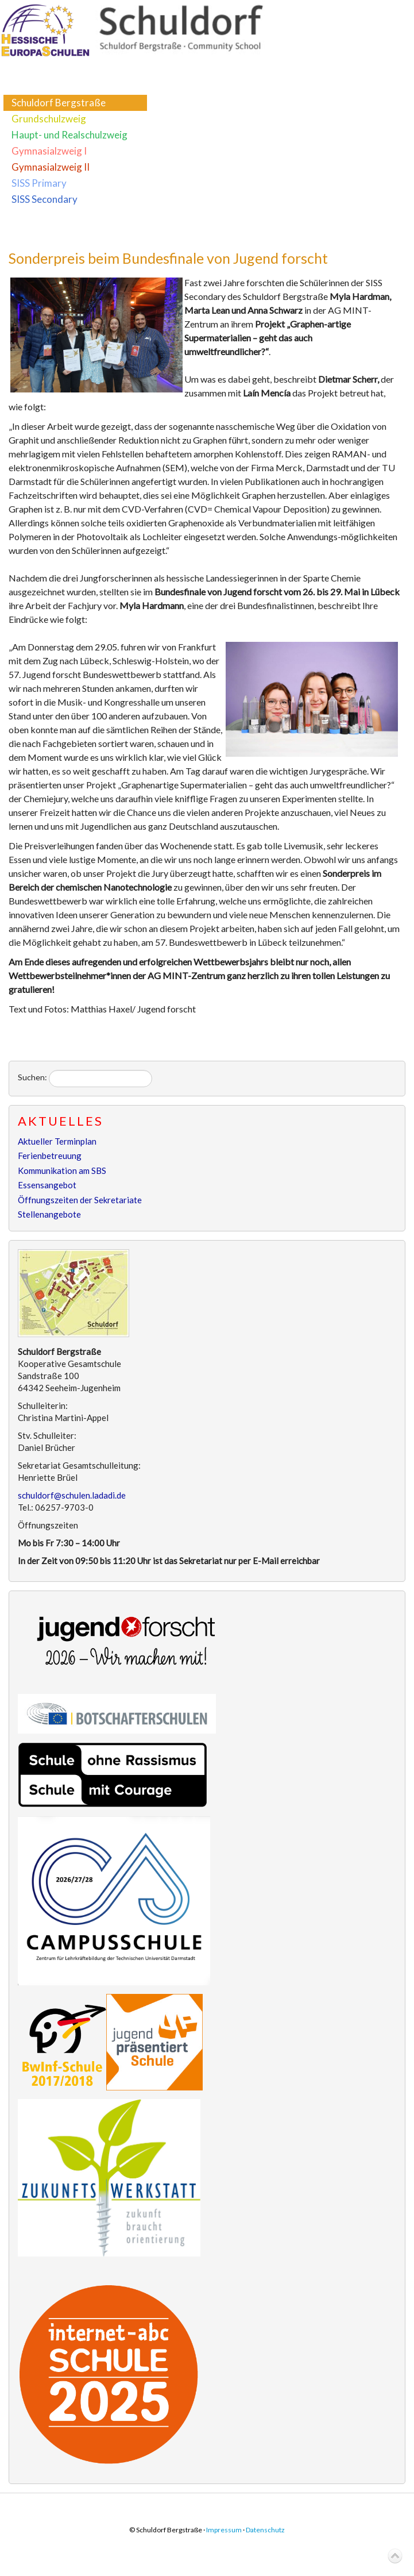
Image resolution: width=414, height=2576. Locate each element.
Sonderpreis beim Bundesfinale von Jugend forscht (168, 258)
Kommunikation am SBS (62, 1170)
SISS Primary (39, 183)
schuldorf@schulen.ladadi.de (72, 1495)
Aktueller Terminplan (57, 1141)
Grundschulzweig (48, 119)
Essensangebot (47, 1185)
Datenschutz (265, 2529)
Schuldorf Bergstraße (58, 103)
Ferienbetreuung (50, 1155)
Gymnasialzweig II (50, 167)
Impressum (224, 2529)
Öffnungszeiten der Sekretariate (80, 1200)
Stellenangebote (49, 1214)
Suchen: (32, 1077)
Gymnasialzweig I (49, 151)
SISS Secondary (44, 199)
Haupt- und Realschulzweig (69, 135)
